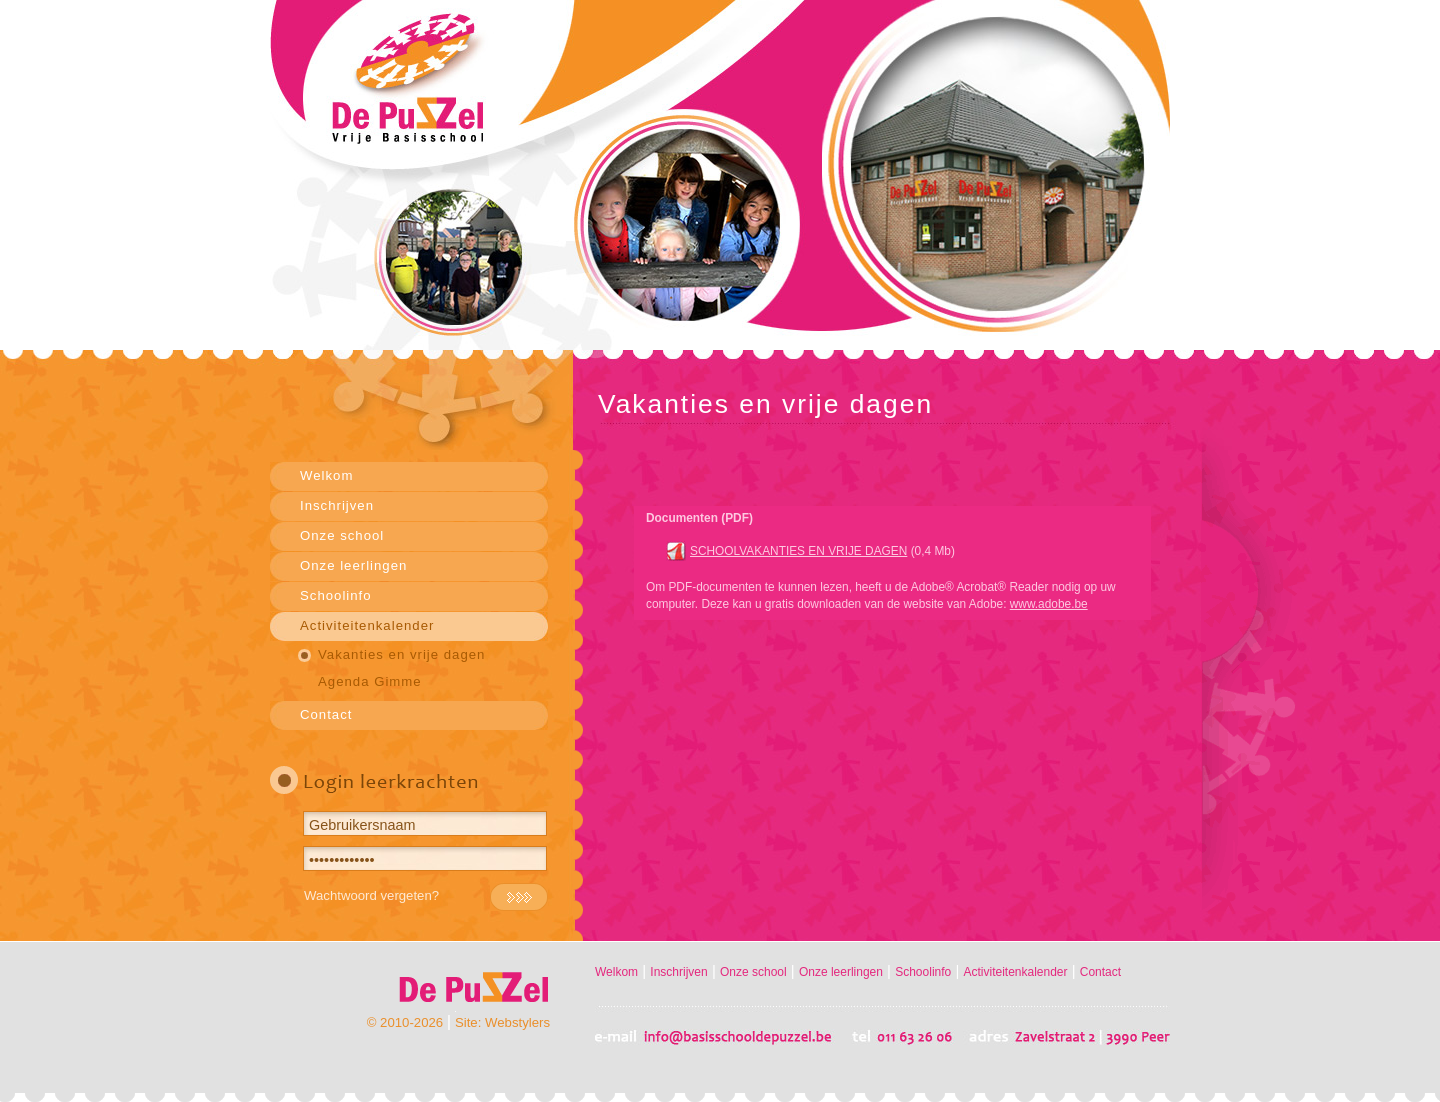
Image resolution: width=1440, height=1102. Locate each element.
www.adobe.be (1049, 604)
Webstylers (517, 1022)
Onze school (342, 535)
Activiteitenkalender (367, 625)
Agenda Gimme (370, 681)
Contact (326, 714)
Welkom (326, 475)
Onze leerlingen (353, 565)
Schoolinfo (336, 595)
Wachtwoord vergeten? (371, 895)
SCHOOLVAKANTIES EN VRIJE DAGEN (798, 551)
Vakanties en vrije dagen (401, 654)
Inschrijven (337, 505)
